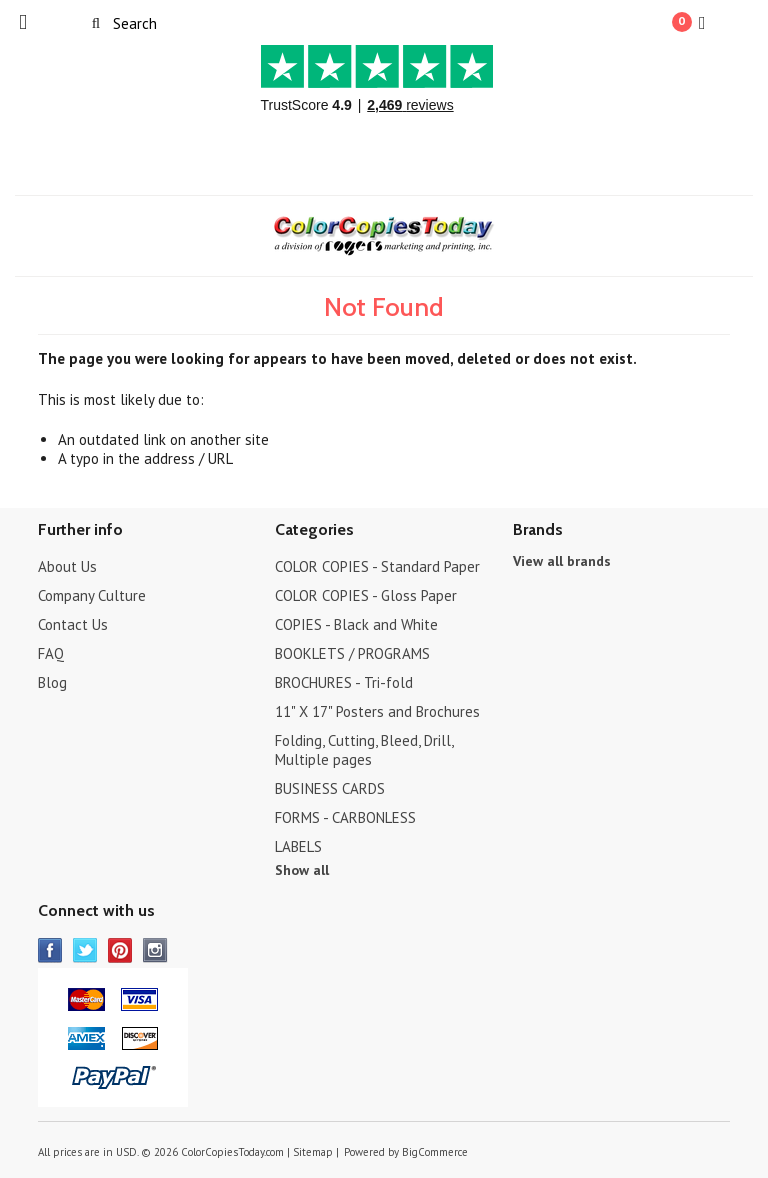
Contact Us (73, 624)
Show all (302, 870)
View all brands (562, 561)
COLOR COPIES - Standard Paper (377, 566)
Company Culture (92, 595)
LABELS (298, 846)
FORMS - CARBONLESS (345, 817)
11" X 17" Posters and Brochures (377, 711)
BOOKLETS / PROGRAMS (352, 653)
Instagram (155, 950)
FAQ (51, 653)
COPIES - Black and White (356, 624)
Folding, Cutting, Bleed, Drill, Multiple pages (364, 750)
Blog (52, 682)
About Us (67, 566)
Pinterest (120, 950)
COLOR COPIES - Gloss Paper (366, 595)
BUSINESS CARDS (330, 788)
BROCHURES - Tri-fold (344, 682)
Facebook (50, 950)
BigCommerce (435, 1152)
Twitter (85, 950)
